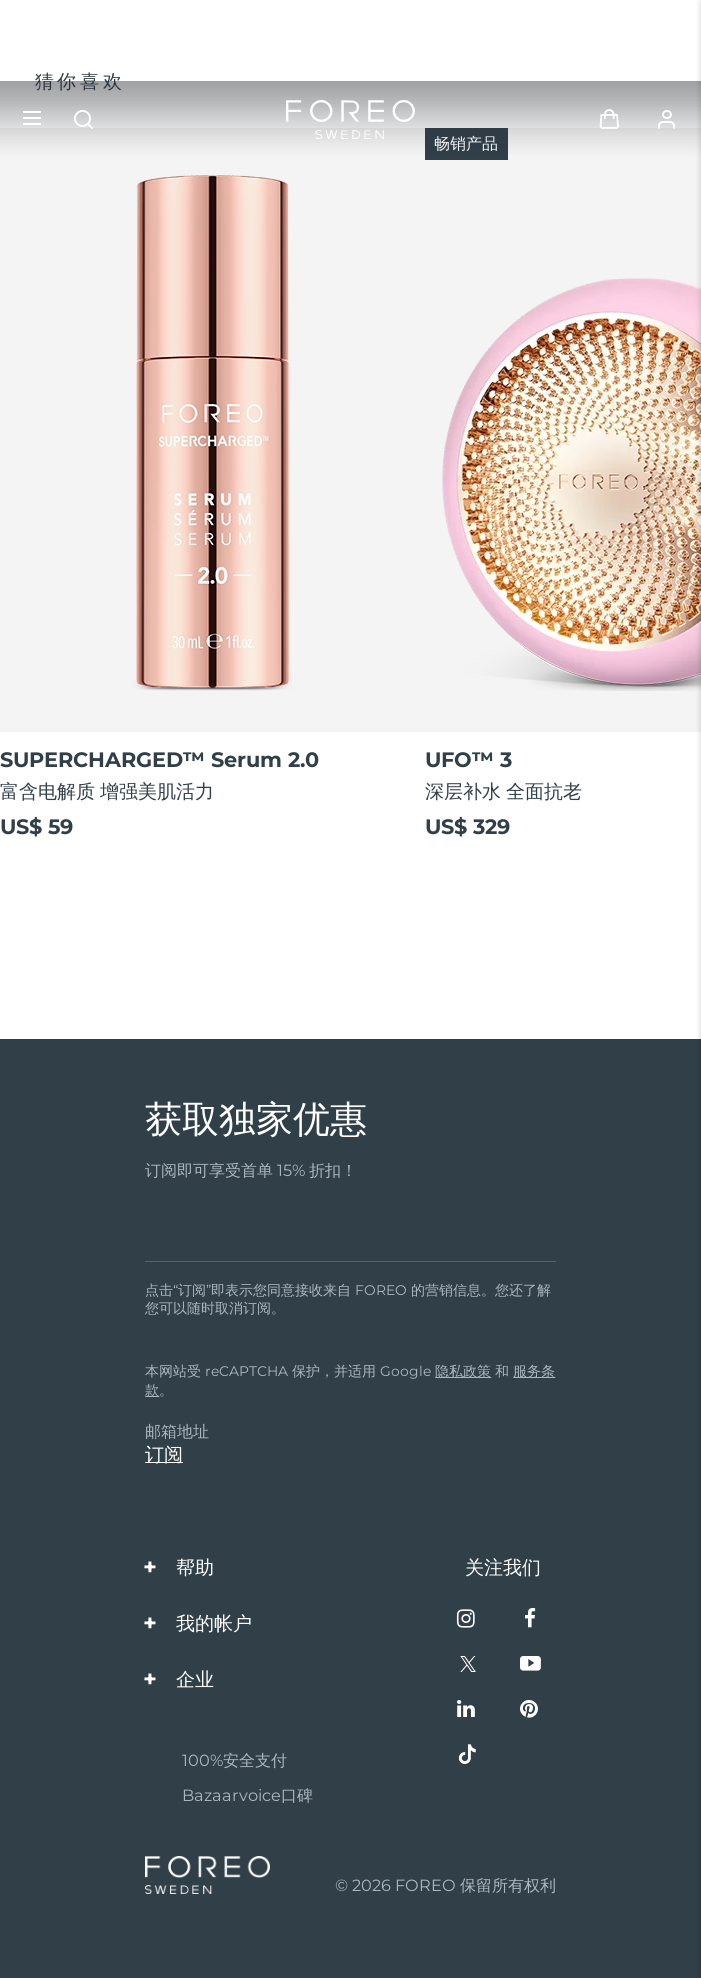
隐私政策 (463, 1371)
